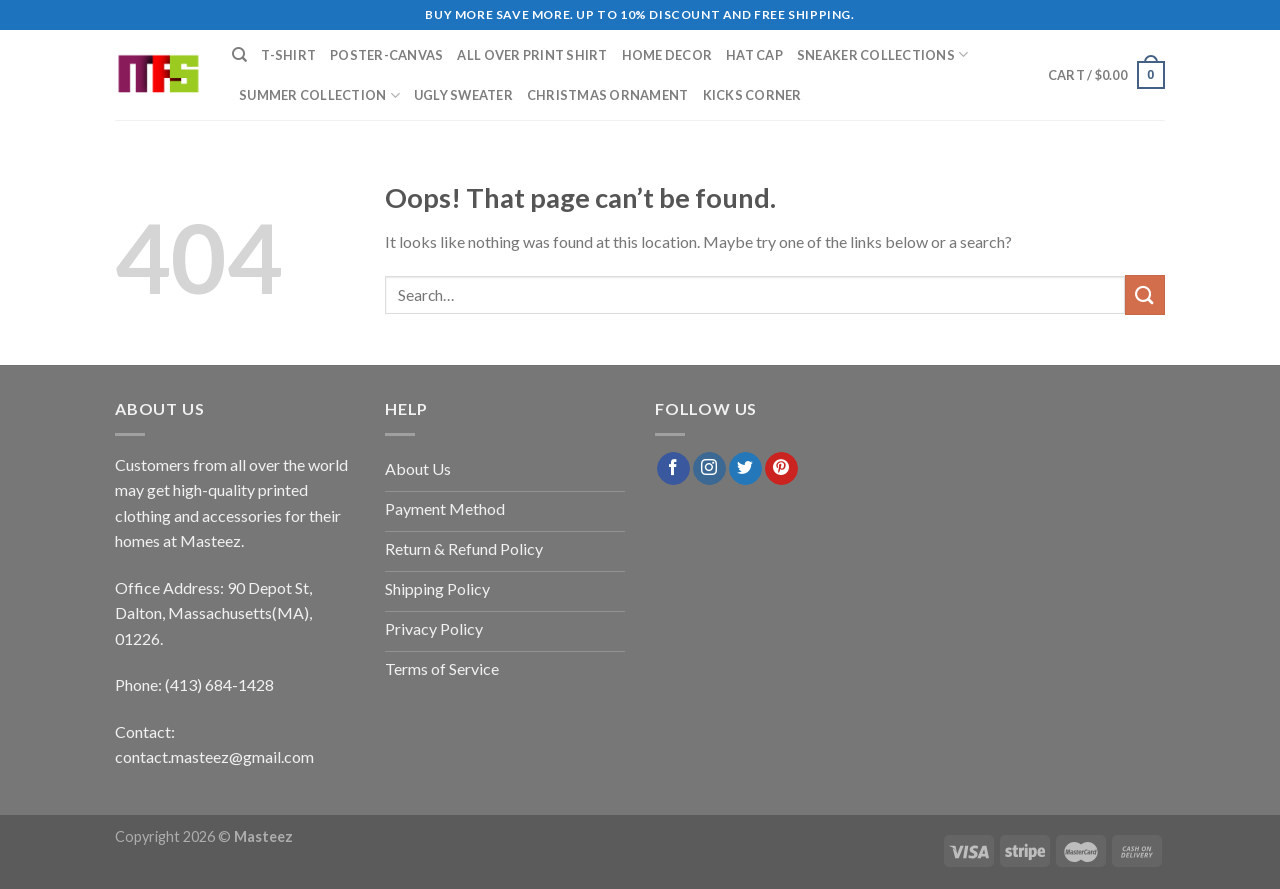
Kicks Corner (752, 95)
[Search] (239, 55)
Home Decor (667, 55)
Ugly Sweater (463, 95)
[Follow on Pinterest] (781, 469)
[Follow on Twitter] (745, 469)
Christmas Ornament (608, 95)
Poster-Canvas (386, 55)
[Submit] (1145, 294)
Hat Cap (754, 55)
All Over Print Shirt (532, 55)
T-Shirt (288, 55)
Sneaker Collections (882, 54)
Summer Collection (319, 95)
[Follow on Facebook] (673, 469)
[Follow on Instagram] (709, 469)
